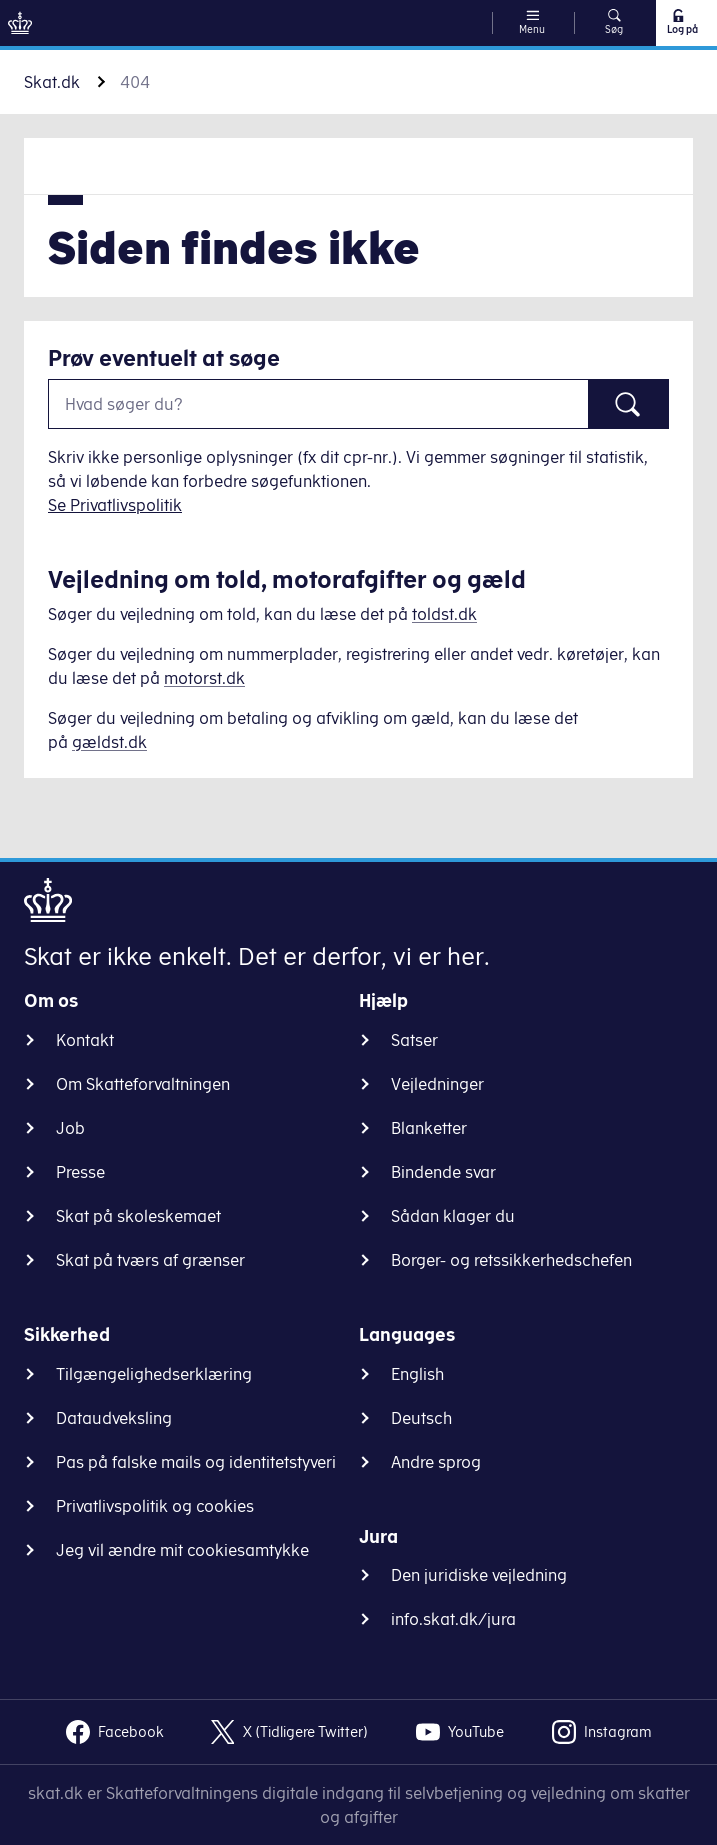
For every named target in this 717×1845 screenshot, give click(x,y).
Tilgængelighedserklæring (154, 1374)
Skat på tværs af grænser (150, 1260)
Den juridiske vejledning (479, 1575)
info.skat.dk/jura (453, 1619)
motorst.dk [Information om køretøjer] (204, 678)
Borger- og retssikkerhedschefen (511, 1260)
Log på (681, 22)
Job (70, 1128)
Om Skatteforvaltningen (143, 1084)
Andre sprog (436, 1462)
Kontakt (85, 1040)
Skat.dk (52, 82)
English (417, 1374)
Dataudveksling (114, 1418)
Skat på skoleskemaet (138, 1216)
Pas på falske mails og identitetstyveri (196, 1462)
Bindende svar (443, 1172)
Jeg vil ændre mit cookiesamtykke (182, 1550)
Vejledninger (437, 1084)
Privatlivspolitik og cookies (155, 1506)
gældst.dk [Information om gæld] (109, 742)
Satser (414, 1040)
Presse (80, 1172)
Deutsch (421, 1418)
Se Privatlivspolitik (115, 505)
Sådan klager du (453, 1216)
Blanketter (429, 1128)
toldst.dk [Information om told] (444, 614)
